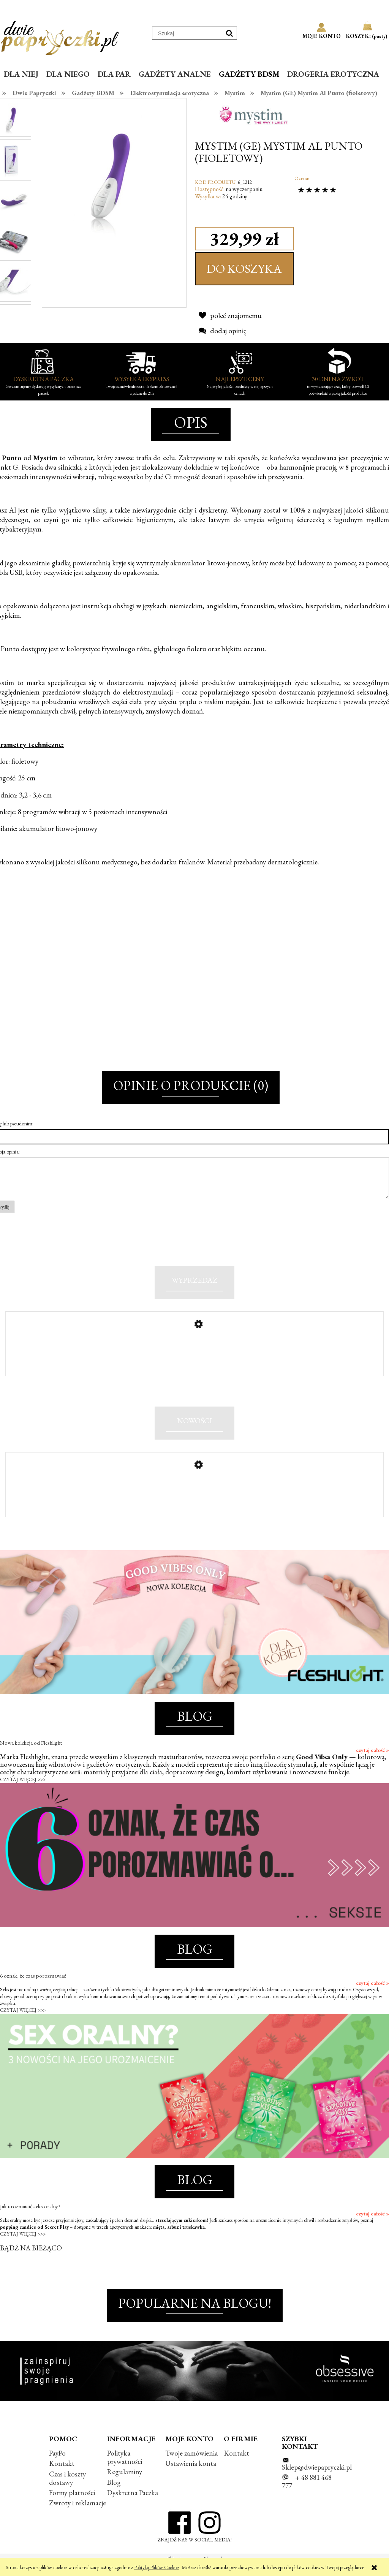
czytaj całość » (372, 1762)
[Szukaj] (229, 33)
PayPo (57, 2465)
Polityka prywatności (124, 2469)
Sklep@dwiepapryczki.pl (317, 2479)
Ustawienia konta (190, 2475)
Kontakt (61, 2475)
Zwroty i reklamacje (77, 2514)
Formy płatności (72, 2504)
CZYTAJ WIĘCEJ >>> (23, 1791)
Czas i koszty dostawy (67, 2490)
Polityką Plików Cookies (156, 2567)
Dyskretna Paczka (132, 2504)
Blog (114, 2494)
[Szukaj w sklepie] (187, 33)
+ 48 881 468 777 (307, 2494)
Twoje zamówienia (191, 2465)
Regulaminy (124, 2484)
